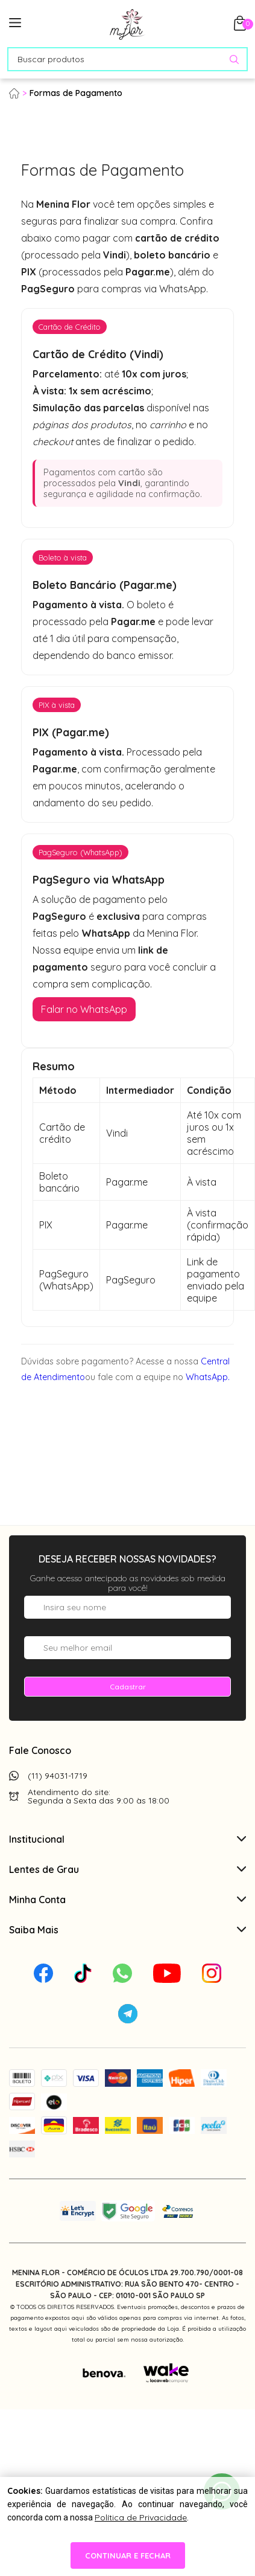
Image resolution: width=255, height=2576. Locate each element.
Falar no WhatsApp (84, 1009)
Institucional (127, 1839)
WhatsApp (207, 1377)
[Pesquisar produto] (234, 59)
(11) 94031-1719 (57, 1775)
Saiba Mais (127, 1930)
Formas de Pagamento (76, 93)
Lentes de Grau (127, 1869)
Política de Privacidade (141, 2517)
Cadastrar (128, 1686)
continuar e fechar (128, 2555)
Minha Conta (127, 1899)
